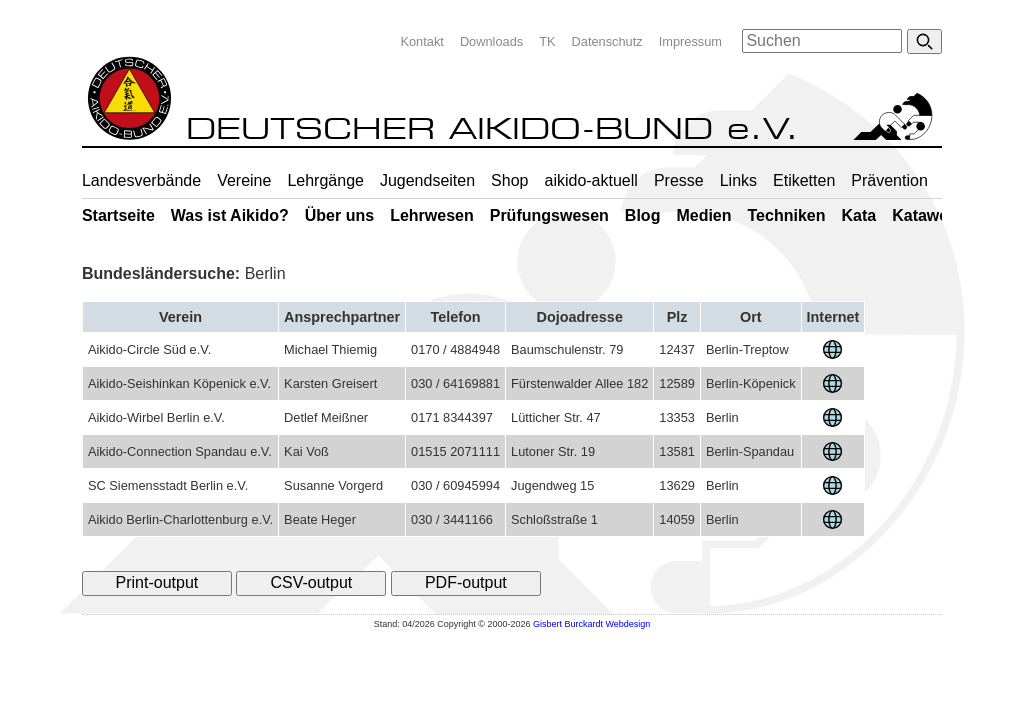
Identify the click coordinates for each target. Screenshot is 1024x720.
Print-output (157, 582)
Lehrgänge (325, 180)
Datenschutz (607, 41)
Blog (643, 215)
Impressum (690, 41)
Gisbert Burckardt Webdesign (591, 624)
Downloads (491, 41)
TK (547, 41)
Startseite (118, 215)
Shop (509, 180)
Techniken (787, 215)
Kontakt (421, 41)
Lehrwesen (432, 215)
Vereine (244, 180)
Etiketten (804, 180)
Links (738, 180)
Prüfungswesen (549, 215)
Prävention (889, 180)
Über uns (339, 215)
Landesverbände (141, 180)
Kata (858, 215)
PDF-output (466, 582)
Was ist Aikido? (230, 215)
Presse (679, 180)
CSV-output (311, 582)
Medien (703, 215)
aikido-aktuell (590, 180)
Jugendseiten (427, 180)
